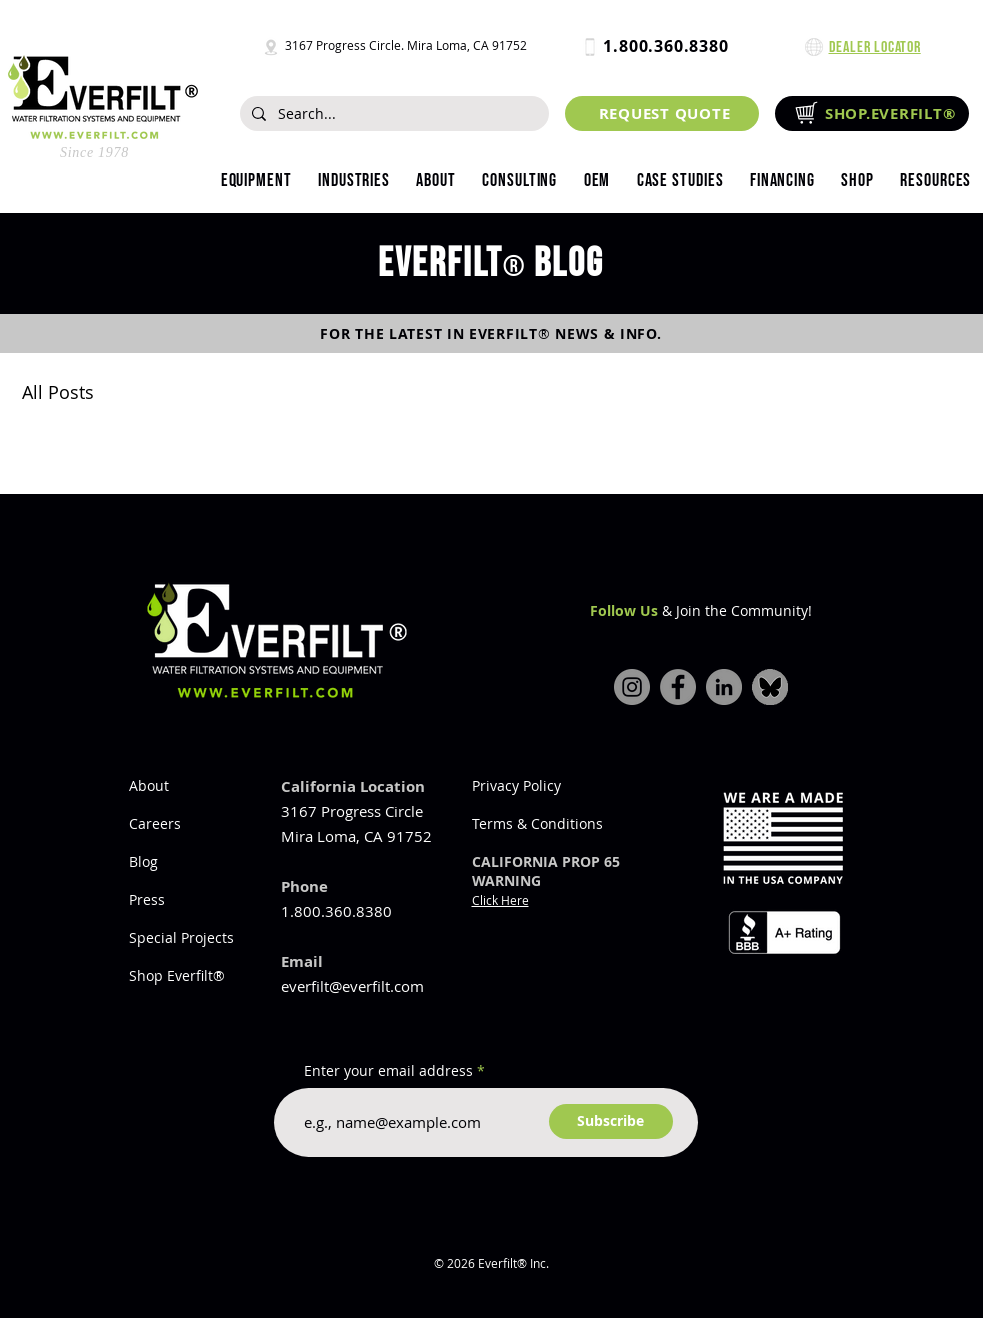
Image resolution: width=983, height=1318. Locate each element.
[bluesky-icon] (770, 687)
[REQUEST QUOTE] (662, 113)
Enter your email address (388, 1071)
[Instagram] (632, 687)
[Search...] (392, 114)
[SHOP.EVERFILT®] (872, 113)
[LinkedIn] (724, 687)
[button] (354, 181)
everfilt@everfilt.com (352, 986)
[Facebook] (678, 687)
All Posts (58, 392)
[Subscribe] (611, 1121)
